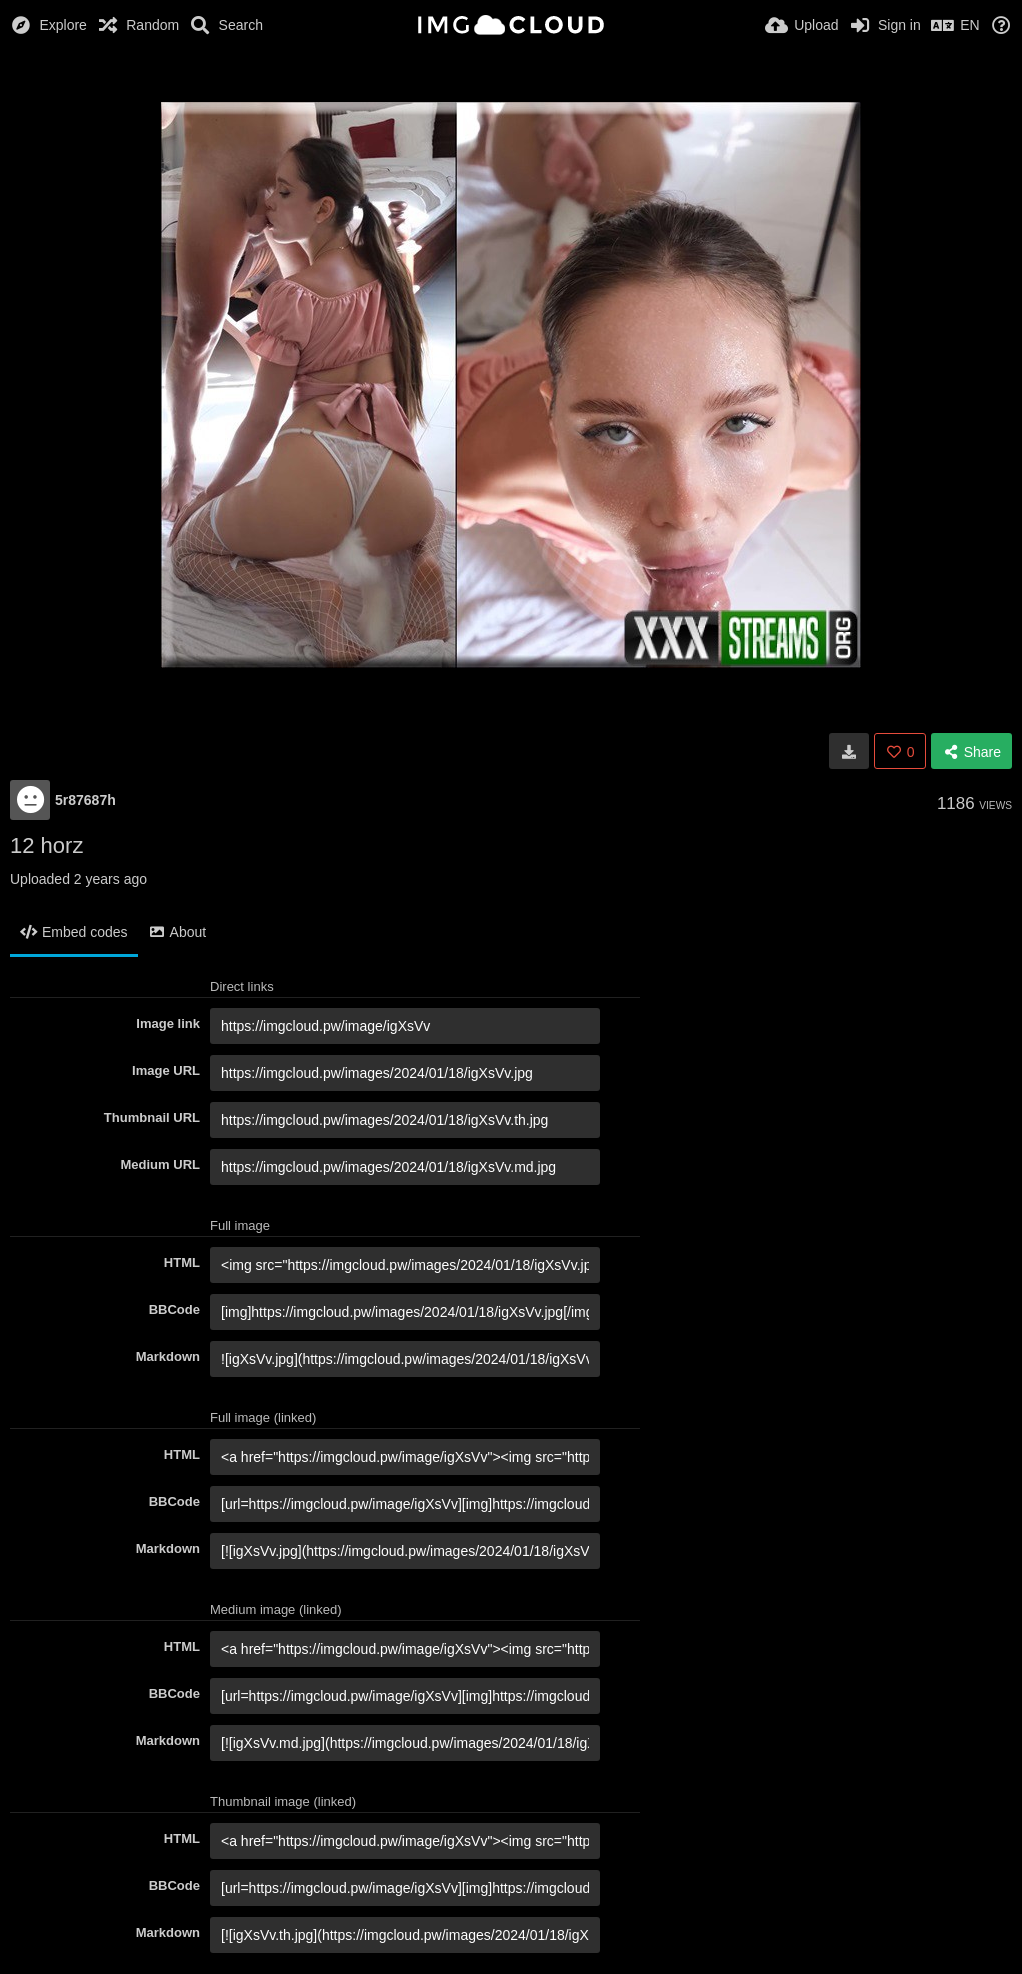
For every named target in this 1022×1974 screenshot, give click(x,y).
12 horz (46, 845)
